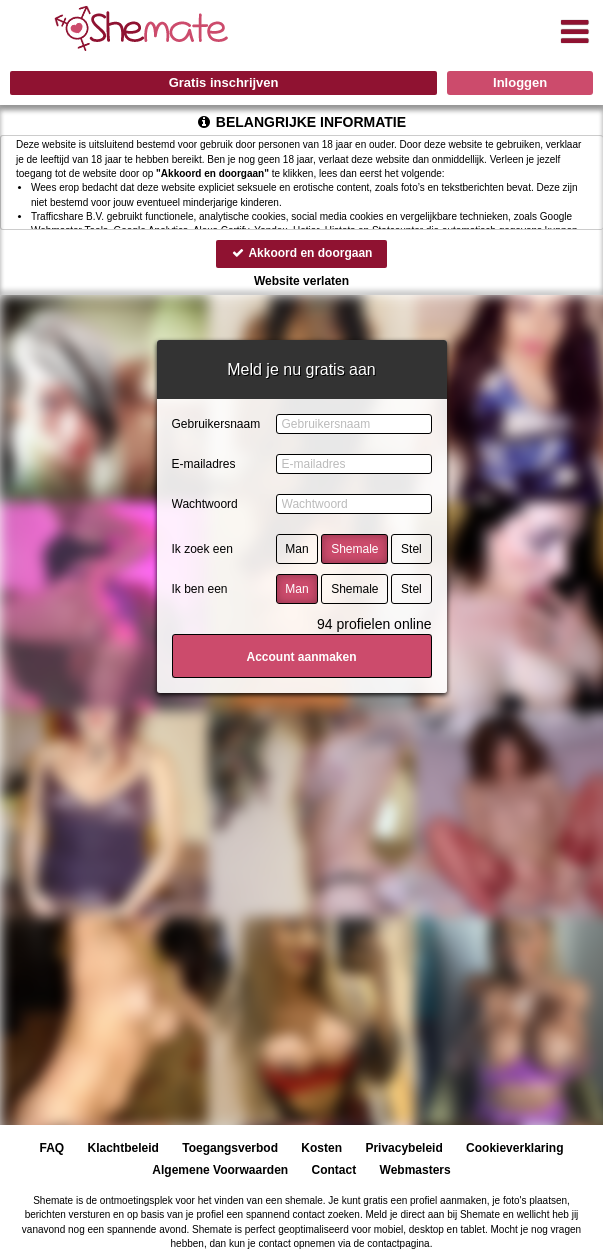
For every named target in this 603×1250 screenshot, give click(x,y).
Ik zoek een (202, 549)
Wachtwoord (205, 504)
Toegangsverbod (230, 1148)
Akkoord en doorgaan (302, 253)
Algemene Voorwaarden (220, 1170)
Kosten (321, 1148)
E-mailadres (204, 464)
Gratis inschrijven (224, 82)
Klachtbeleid (123, 1148)
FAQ (52, 1148)
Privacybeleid (403, 1148)
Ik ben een (200, 589)
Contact (334, 1170)
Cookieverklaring (514, 1148)
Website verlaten (301, 281)
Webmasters (415, 1170)
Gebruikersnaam (216, 424)
